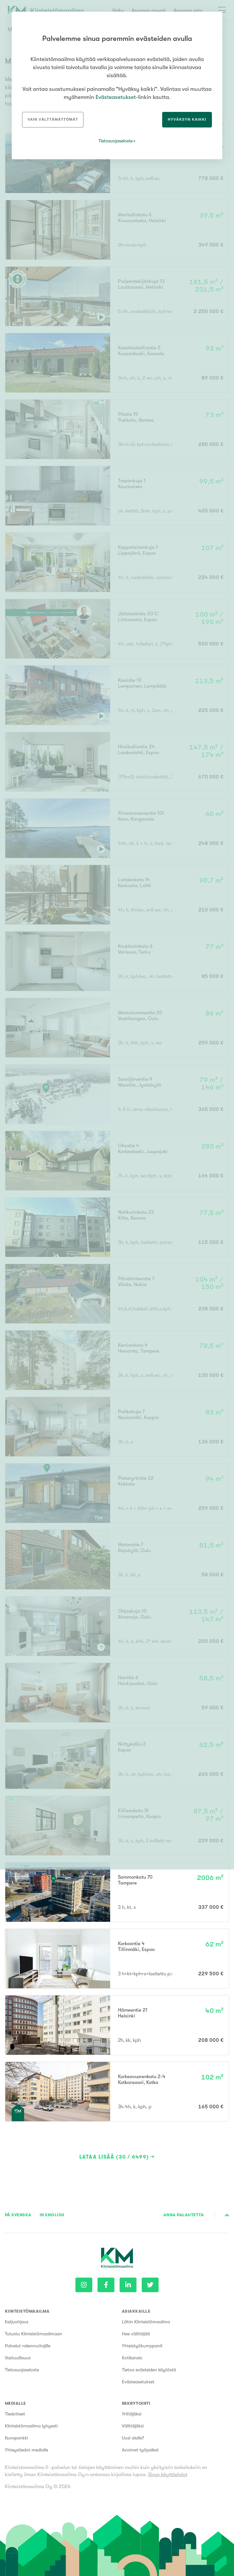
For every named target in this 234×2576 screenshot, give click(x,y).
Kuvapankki (16, 2437)
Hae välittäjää (136, 2333)
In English (52, 2214)
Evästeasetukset (138, 2381)
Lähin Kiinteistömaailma (146, 2321)
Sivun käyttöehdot (167, 2474)
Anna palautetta (183, 2214)
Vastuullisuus (18, 2357)
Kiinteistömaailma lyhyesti (31, 2425)
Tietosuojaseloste (22, 2369)
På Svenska (18, 2214)
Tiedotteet (15, 2413)
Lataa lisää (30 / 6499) (114, 2157)
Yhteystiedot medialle (26, 2449)
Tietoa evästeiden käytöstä (149, 2369)
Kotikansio (132, 2357)
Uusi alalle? (133, 2437)
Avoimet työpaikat (140, 2449)
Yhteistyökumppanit (142, 2345)
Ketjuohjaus (16, 2321)
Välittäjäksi (133, 2425)
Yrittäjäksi (131, 2413)
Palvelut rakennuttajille (27, 2345)
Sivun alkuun (227, 2215)
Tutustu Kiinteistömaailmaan (33, 2333)
